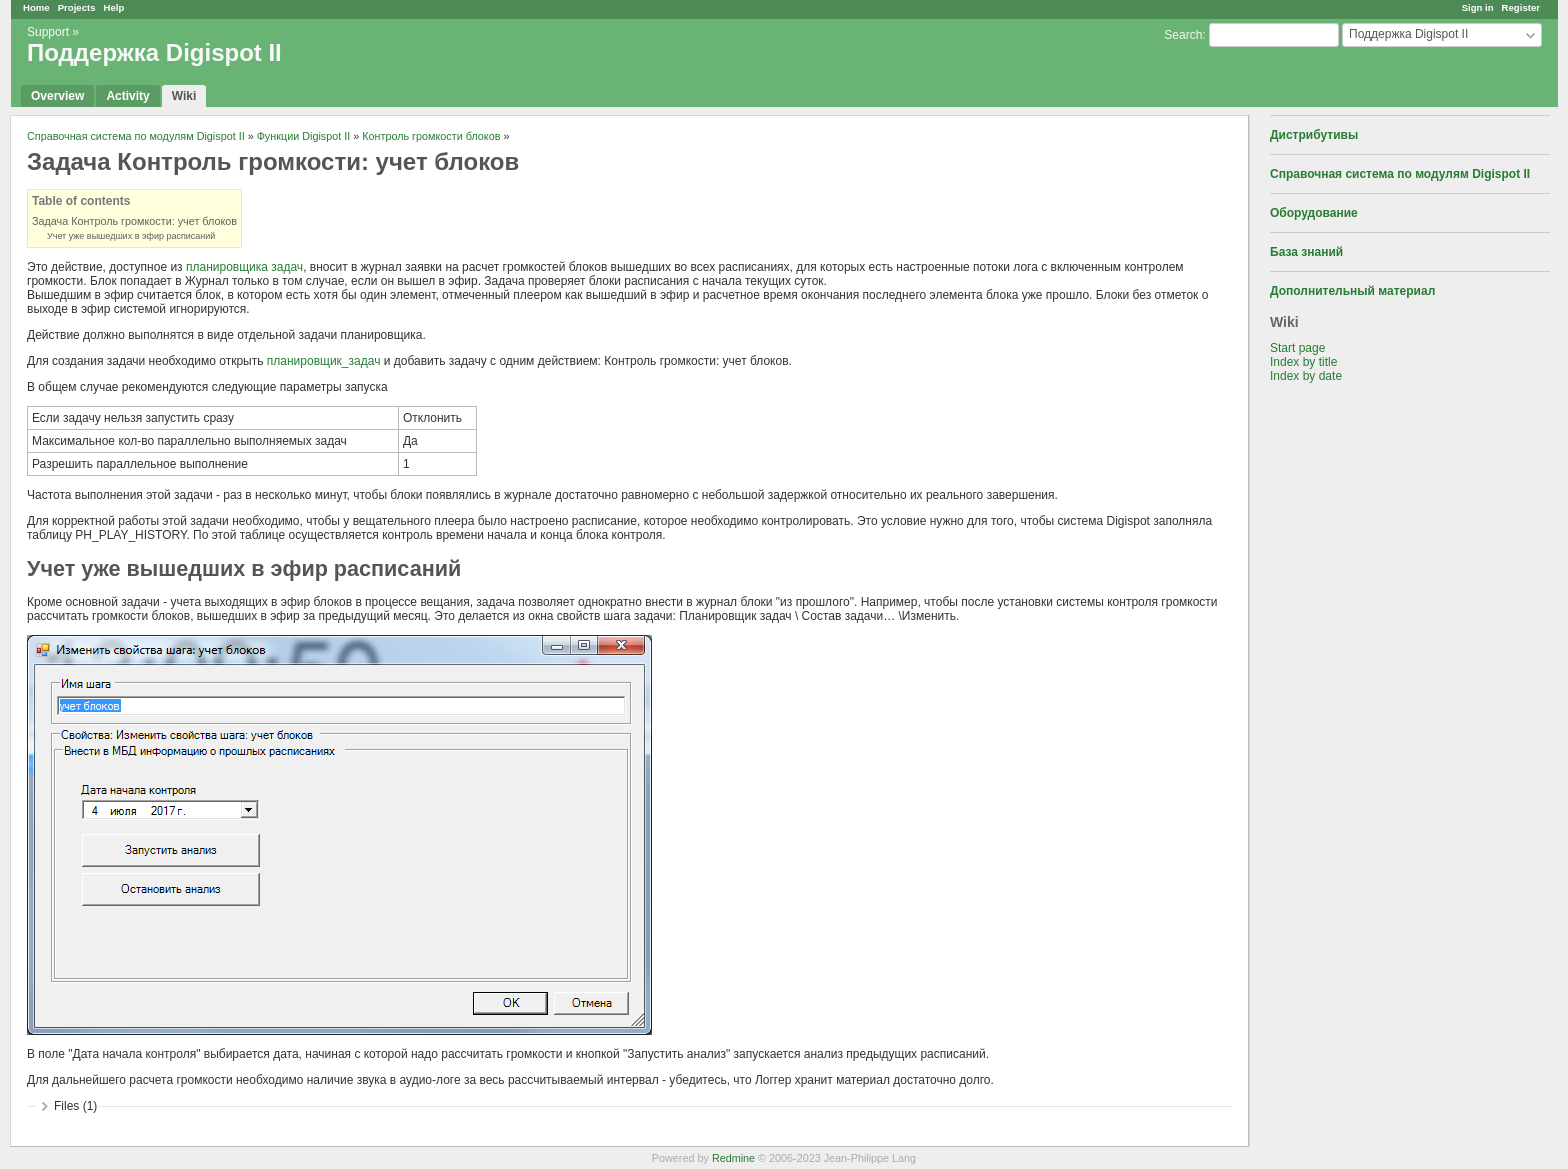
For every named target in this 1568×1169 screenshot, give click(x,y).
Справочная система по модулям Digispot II (1400, 174)
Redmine (733, 1158)
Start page (1297, 348)
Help (114, 7)
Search (1183, 35)
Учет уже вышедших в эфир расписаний (131, 236)
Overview (57, 96)
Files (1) (75, 1106)
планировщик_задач (324, 361)
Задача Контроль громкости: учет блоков (134, 221)
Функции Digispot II (304, 136)
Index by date (1306, 376)
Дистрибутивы (1314, 135)
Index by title (1303, 362)
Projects (77, 7)
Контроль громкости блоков (431, 136)
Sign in (1478, 7)
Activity (127, 96)
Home (36, 7)
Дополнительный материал (1352, 291)
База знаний (1306, 252)
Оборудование (1314, 213)
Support (48, 32)
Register (1521, 7)
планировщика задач (244, 267)
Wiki (184, 96)
